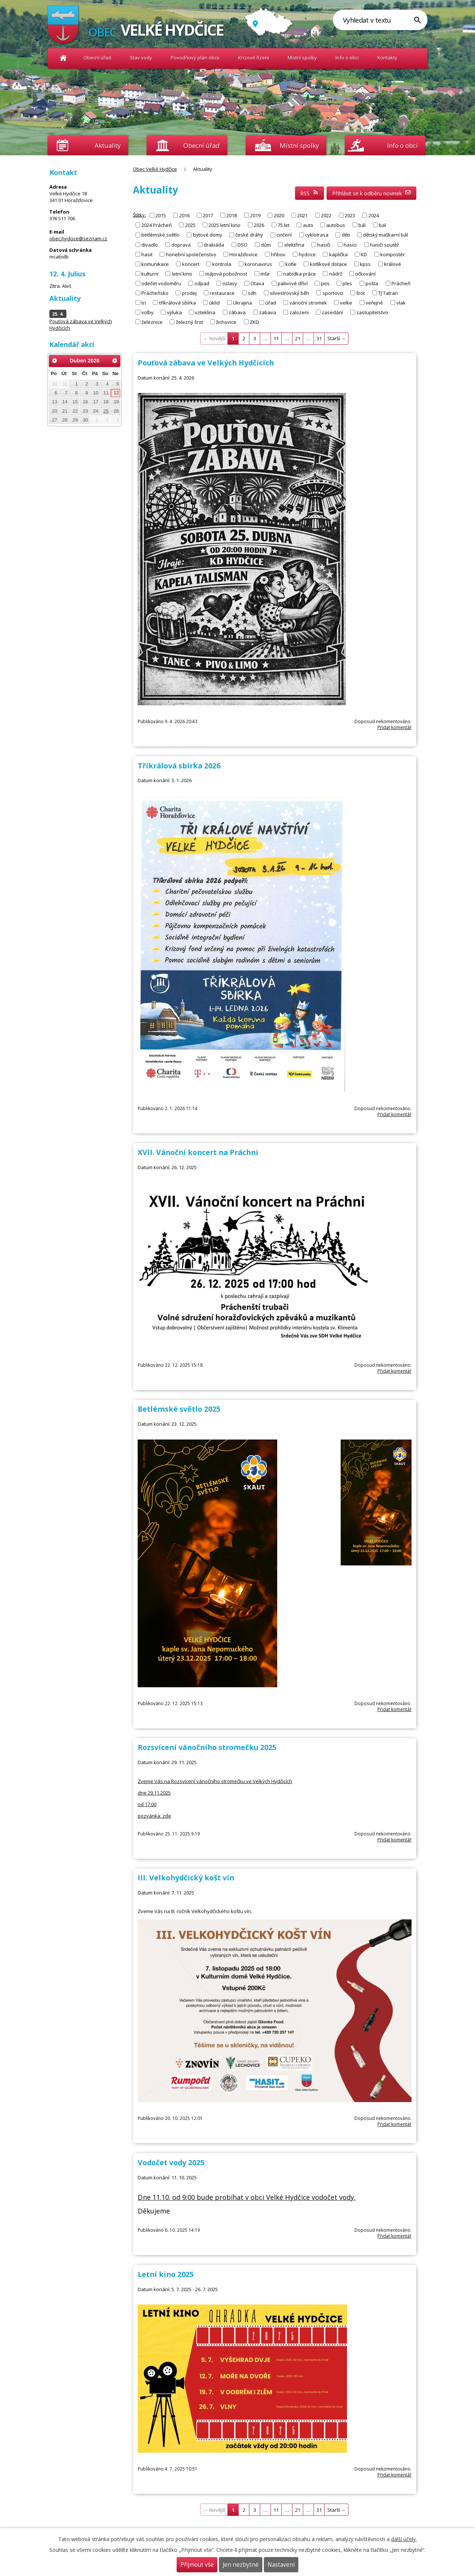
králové (392, 263)
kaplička (338, 254)
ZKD (254, 321)
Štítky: (139, 214)
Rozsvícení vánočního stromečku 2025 (207, 1747)
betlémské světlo (160, 234)
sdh (252, 292)
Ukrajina (242, 302)
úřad (270, 302)
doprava (181, 244)
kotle (291, 263)
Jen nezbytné (241, 2565)
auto (308, 225)
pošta (372, 283)
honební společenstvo (191, 254)
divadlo (149, 244)
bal (382, 225)
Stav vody (141, 57)
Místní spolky (302, 57)
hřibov (278, 254)
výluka (174, 312)
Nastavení (281, 2565)
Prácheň (401, 283)
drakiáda (214, 244)
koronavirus (258, 263)
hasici (350, 244)
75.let (283, 225)
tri (143, 302)
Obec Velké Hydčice (63, 57)
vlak (401, 302)
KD (364, 254)
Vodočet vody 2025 (171, 2162)
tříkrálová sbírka (177, 302)
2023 (350, 215)
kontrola (221, 263)
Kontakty (387, 57)
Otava (257, 283)
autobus (335, 225)
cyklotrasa (316, 234)
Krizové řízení (253, 57)
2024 (373, 215)
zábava (237, 312)
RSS (309, 193)
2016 (184, 215)
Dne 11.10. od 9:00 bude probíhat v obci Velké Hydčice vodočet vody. (247, 2197)
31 (319, 338)
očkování (365, 273)
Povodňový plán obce (195, 57)
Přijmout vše (197, 2565)
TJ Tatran (388, 292)
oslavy (229, 283)
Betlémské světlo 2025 (179, 1409)
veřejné (374, 302)
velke (346, 302)
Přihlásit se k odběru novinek (371, 193)
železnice (152, 321)
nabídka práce (299, 273)
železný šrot (189, 321)
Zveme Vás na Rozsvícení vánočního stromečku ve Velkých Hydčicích (215, 1781)
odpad (201, 283)
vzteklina (205, 312)
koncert (190, 263)
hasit (147, 254)
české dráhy (249, 234)
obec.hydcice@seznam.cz (78, 238)
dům (266, 244)
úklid (214, 302)
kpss (365, 263)
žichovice (226, 321)
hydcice (307, 254)
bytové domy (207, 234)
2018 (231, 215)
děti (346, 234)
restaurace (222, 292)
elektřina (294, 244)
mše (265, 273)
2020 (279, 215)
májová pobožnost (226, 273)
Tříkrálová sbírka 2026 (179, 766)
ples (347, 283)
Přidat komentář (394, 727)
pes (325, 283)
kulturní (149, 273)
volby (147, 312)
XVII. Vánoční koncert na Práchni (198, 1152)
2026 (259, 225)
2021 (302, 215)
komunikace (155, 263)
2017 (208, 215)
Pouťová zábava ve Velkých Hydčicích (206, 363)
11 (276, 338)
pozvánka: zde (154, 1815)
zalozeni (299, 312)
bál (362, 225)
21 (297, 338)
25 (105, 411)
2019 (255, 215)
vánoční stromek (308, 302)
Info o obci (347, 57)
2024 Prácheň (156, 225)
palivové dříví (293, 283)
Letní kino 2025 (166, 2274)
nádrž (335, 273)
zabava (267, 312)
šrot (360, 292)
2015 (160, 215)
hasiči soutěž (384, 244)
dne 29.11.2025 (154, 1792)
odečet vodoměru (161, 283)
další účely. (404, 2539)
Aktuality (108, 145)
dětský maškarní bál (385, 234)
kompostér (392, 254)
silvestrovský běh (289, 292)
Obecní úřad (97, 57)
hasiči (323, 244)
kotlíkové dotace (328, 263)
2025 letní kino (224, 225)
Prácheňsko (154, 292)
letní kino (182, 273)
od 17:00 (147, 1804)
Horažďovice (243, 254)
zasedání (332, 312)
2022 (326, 215)
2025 (190, 225)
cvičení (284, 234)
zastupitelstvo (372, 312)
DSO (243, 244)
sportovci (332, 292)
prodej (189, 292)
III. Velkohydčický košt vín (186, 1878)
